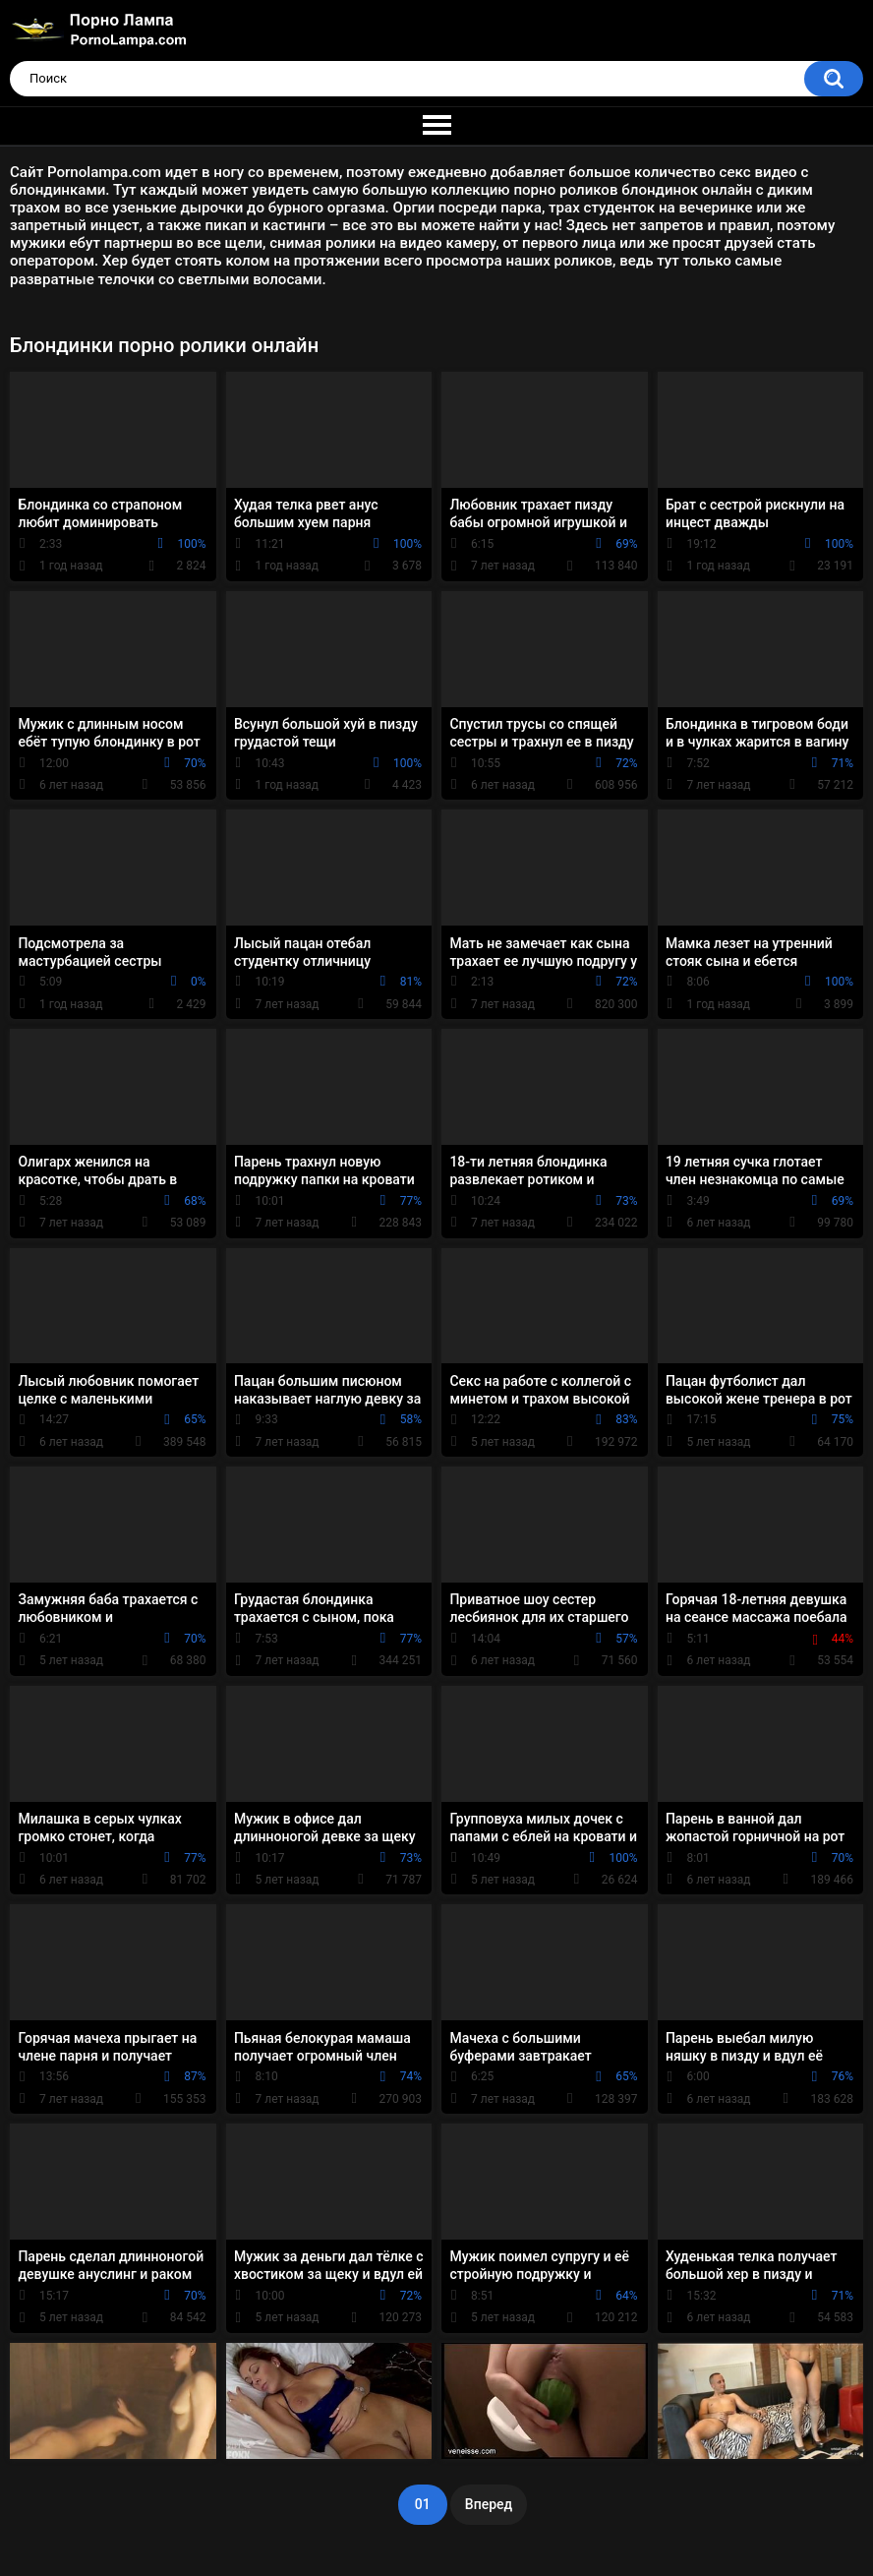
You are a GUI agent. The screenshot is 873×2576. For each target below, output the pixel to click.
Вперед (488, 2504)
